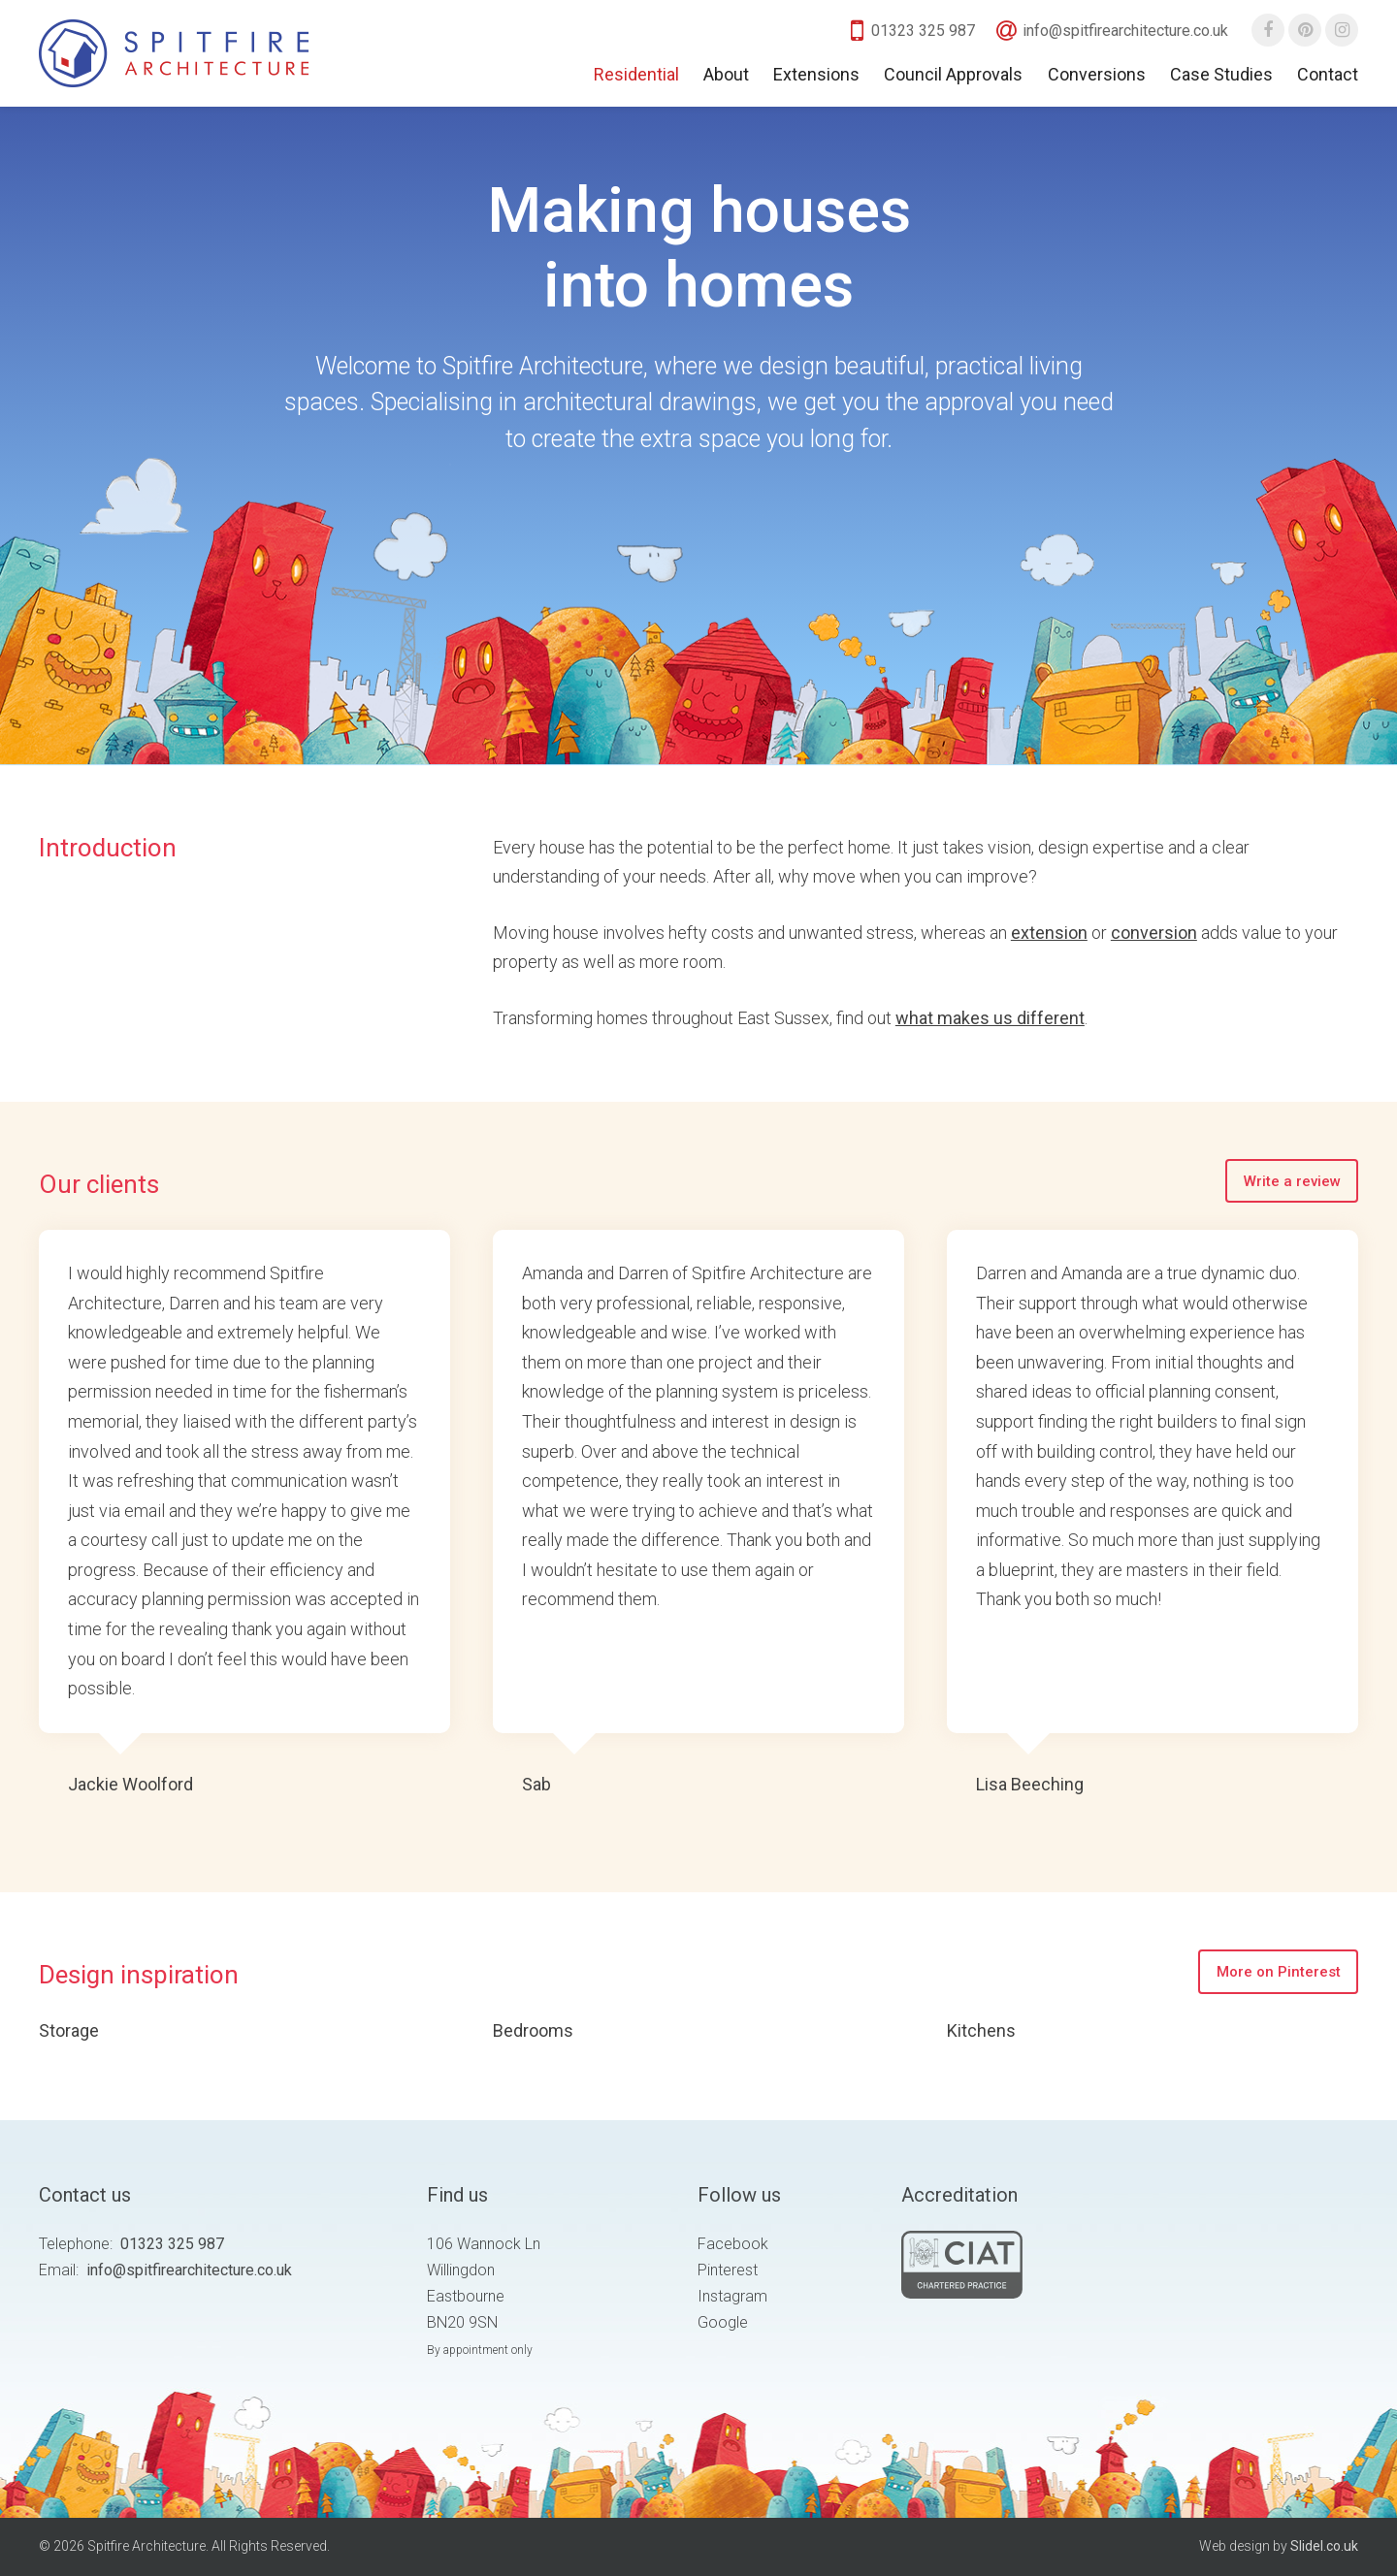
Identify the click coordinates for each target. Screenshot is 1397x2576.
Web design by (1278, 2546)
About (726, 74)
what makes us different (990, 1018)
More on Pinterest (1279, 1971)
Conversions (1097, 74)
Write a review (1292, 1181)
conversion (1154, 932)
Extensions (816, 74)
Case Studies (1221, 74)
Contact (1327, 74)
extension (1049, 932)
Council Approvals (953, 74)
